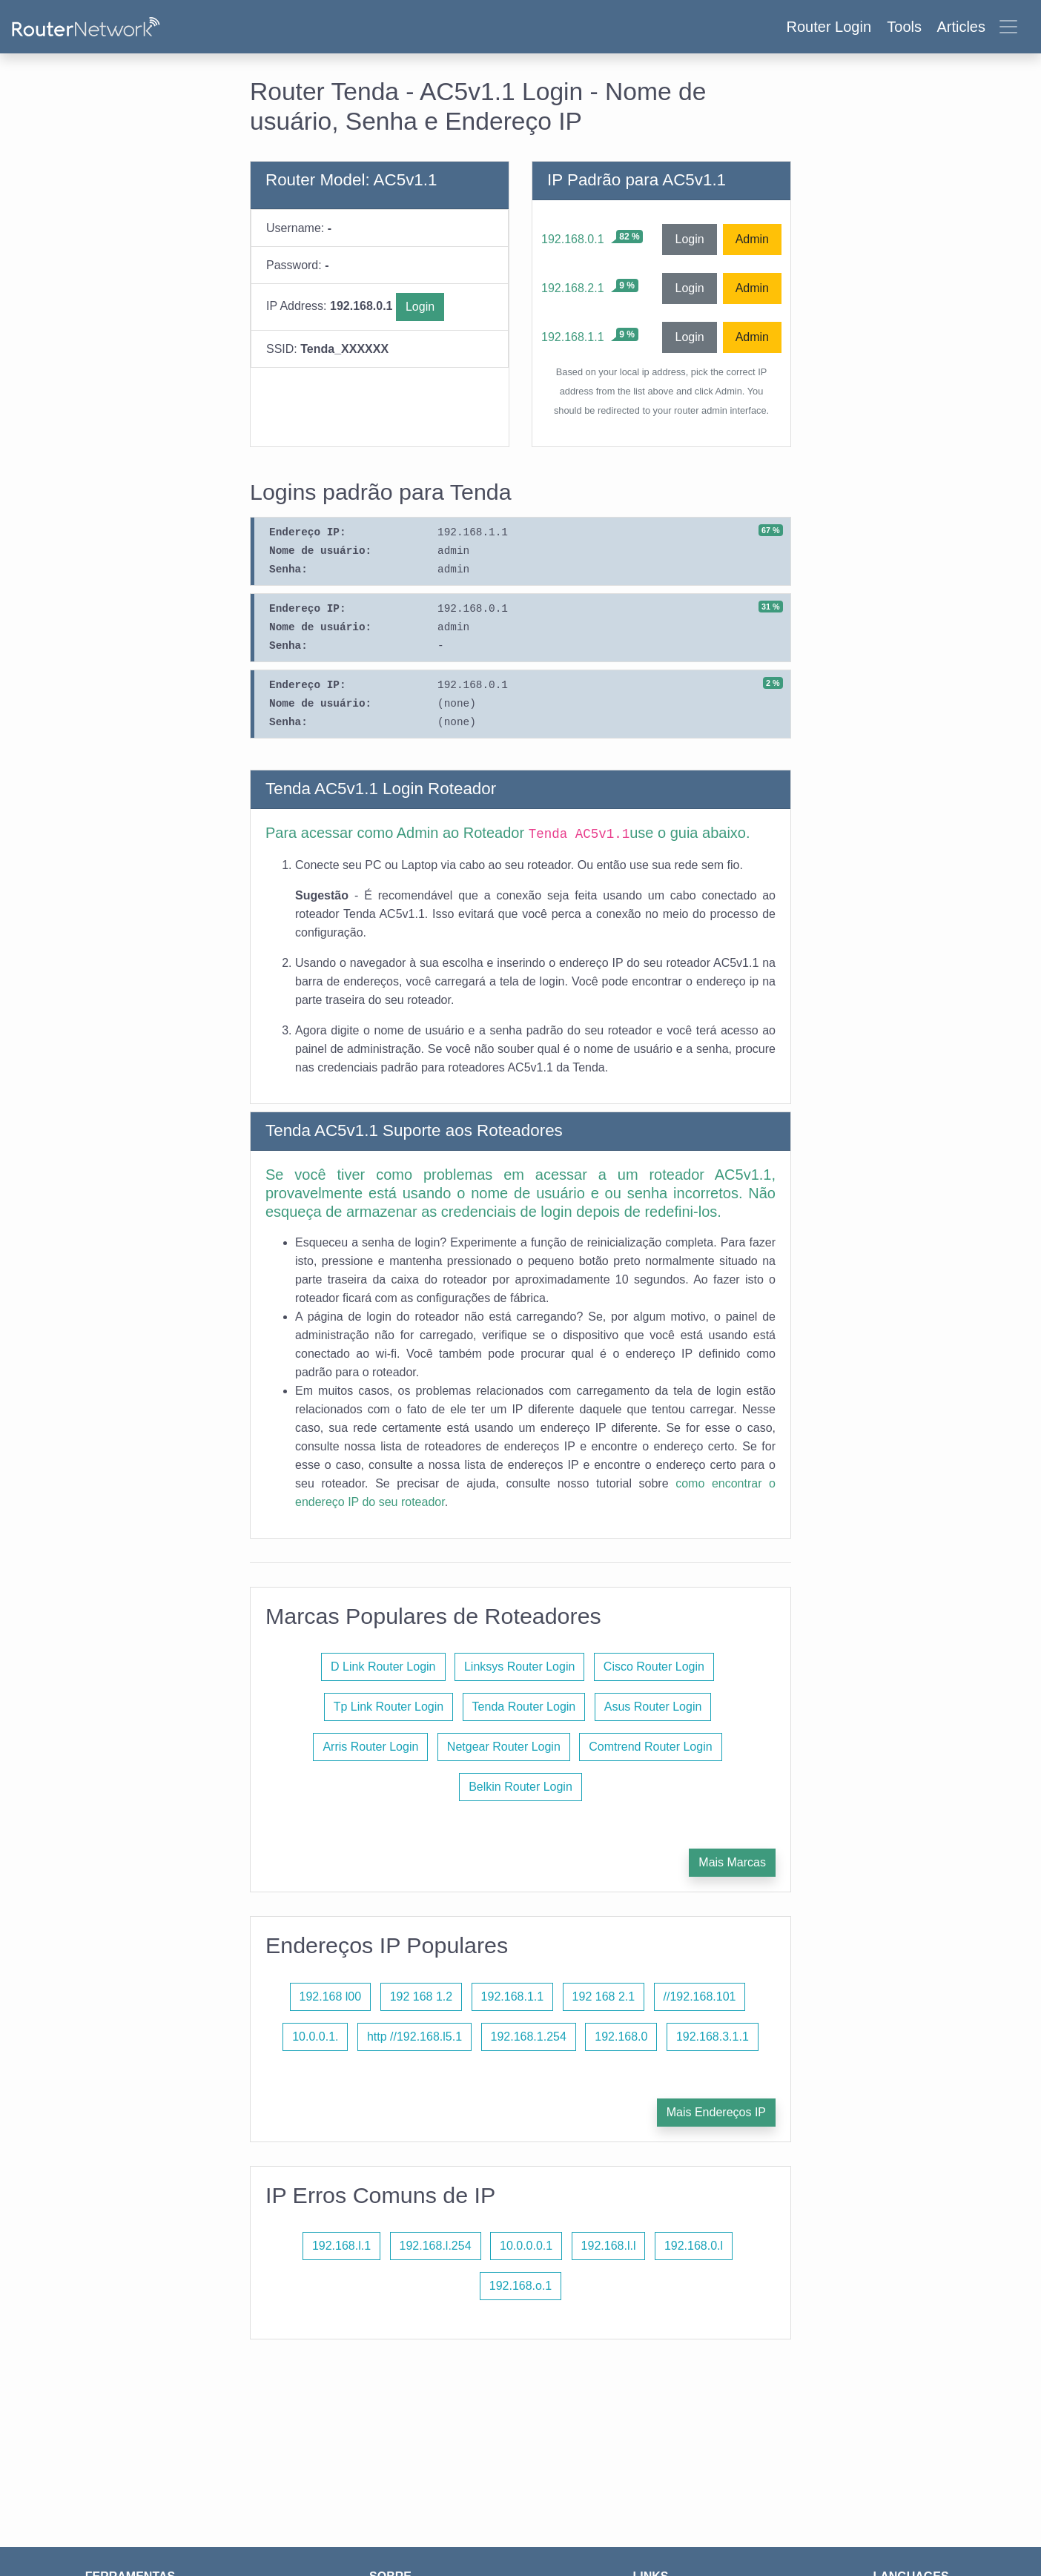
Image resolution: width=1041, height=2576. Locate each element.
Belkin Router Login (520, 1786)
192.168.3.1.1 (712, 2036)
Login (420, 306)
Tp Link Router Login (389, 1706)
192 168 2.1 (603, 1996)
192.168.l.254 (436, 2245)
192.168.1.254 (528, 2036)
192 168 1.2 (421, 1996)
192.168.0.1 (572, 239)
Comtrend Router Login (650, 1746)
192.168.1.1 (572, 337)
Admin (752, 239)
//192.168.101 (700, 1996)
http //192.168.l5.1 (414, 2036)
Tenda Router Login (524, 1706)
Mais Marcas (732, 1862)
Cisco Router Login (654, 1666)
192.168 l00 (331, 1996)
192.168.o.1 (520, 2285)
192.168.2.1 (572, 288)
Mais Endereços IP (716, 2112)
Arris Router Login (370, 1746)
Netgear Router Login (504, 1746)
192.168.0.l (693, 2245)
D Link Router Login (383, 1666)
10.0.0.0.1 (526, 2245)
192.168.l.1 (341, 2245)
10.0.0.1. (315, 2036)
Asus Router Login (653, 1706)
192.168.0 (621, 2036)
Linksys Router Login (519, 1666)
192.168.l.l (608, 2245)
